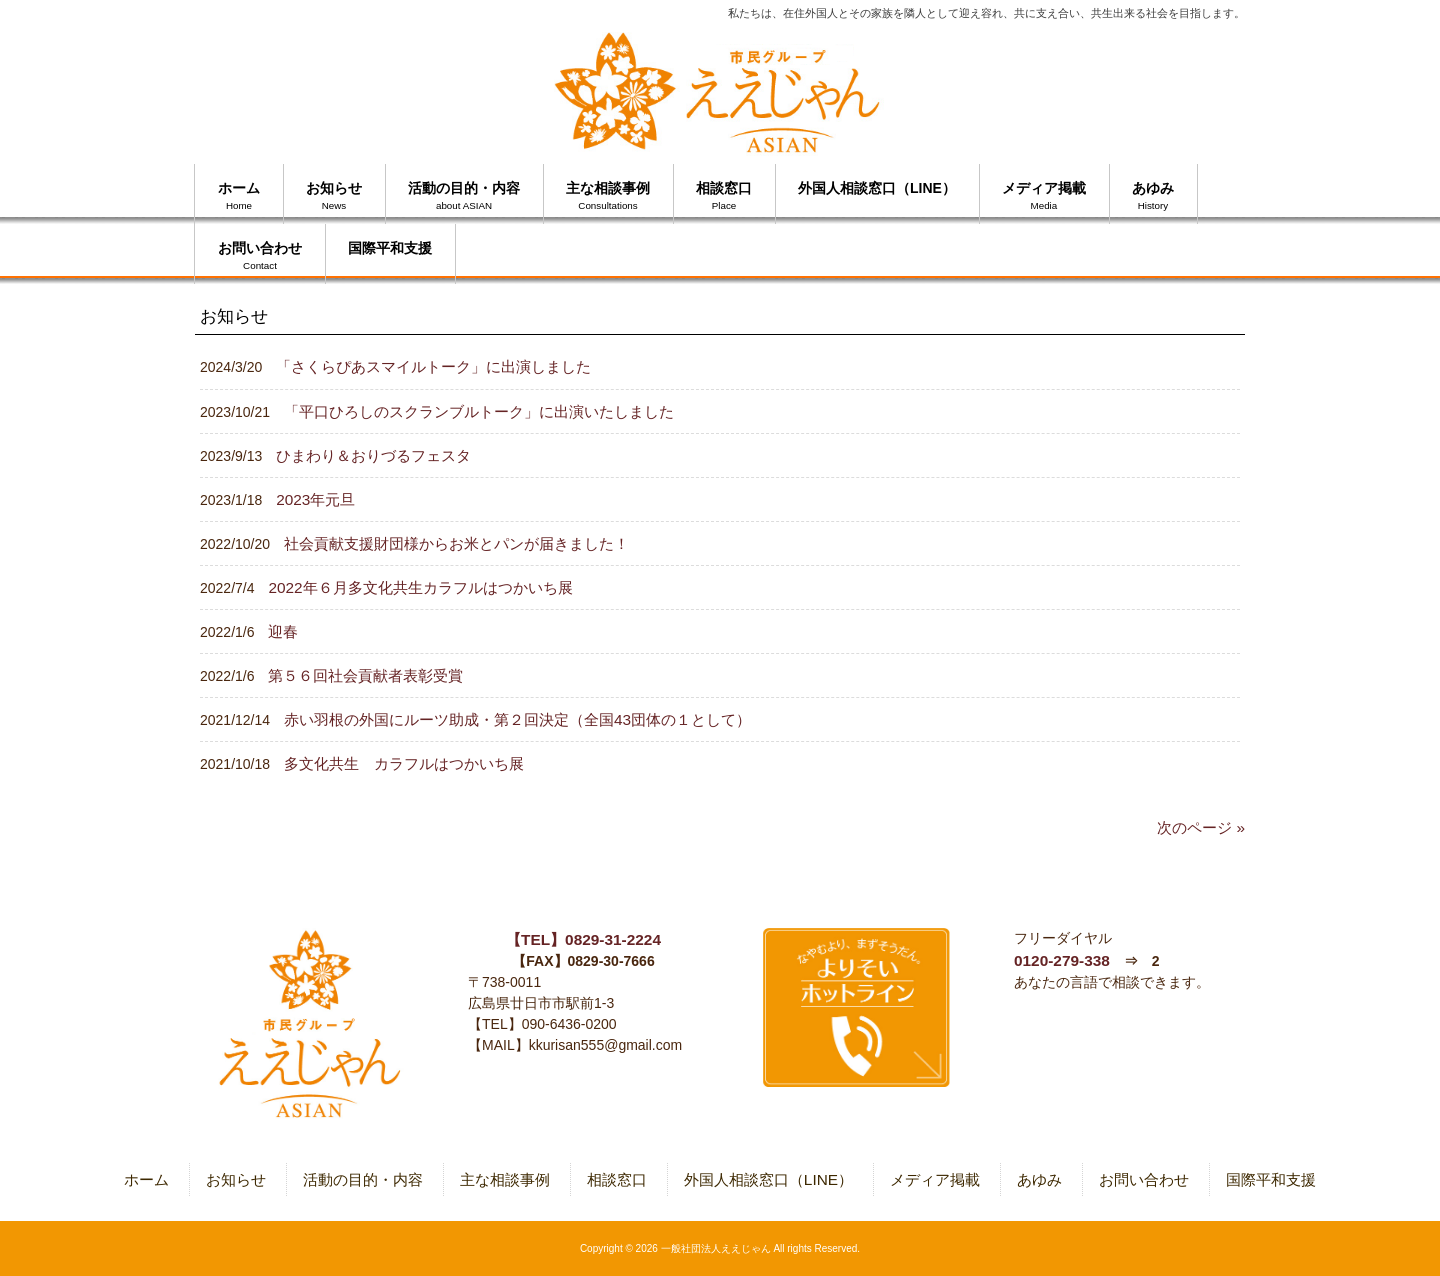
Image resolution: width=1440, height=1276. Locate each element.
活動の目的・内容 (363, 1179)
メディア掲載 (935, 1179)
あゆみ (1039, 1179)
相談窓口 (617, 1179)
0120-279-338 (1062, 960)
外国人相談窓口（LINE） (768, 1179)
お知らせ (236, 1179)
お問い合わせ (1144, 1179)
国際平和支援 (1271, 1179)
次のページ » (1201, 827)
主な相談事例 (505, 1179)
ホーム (146, 1179)
